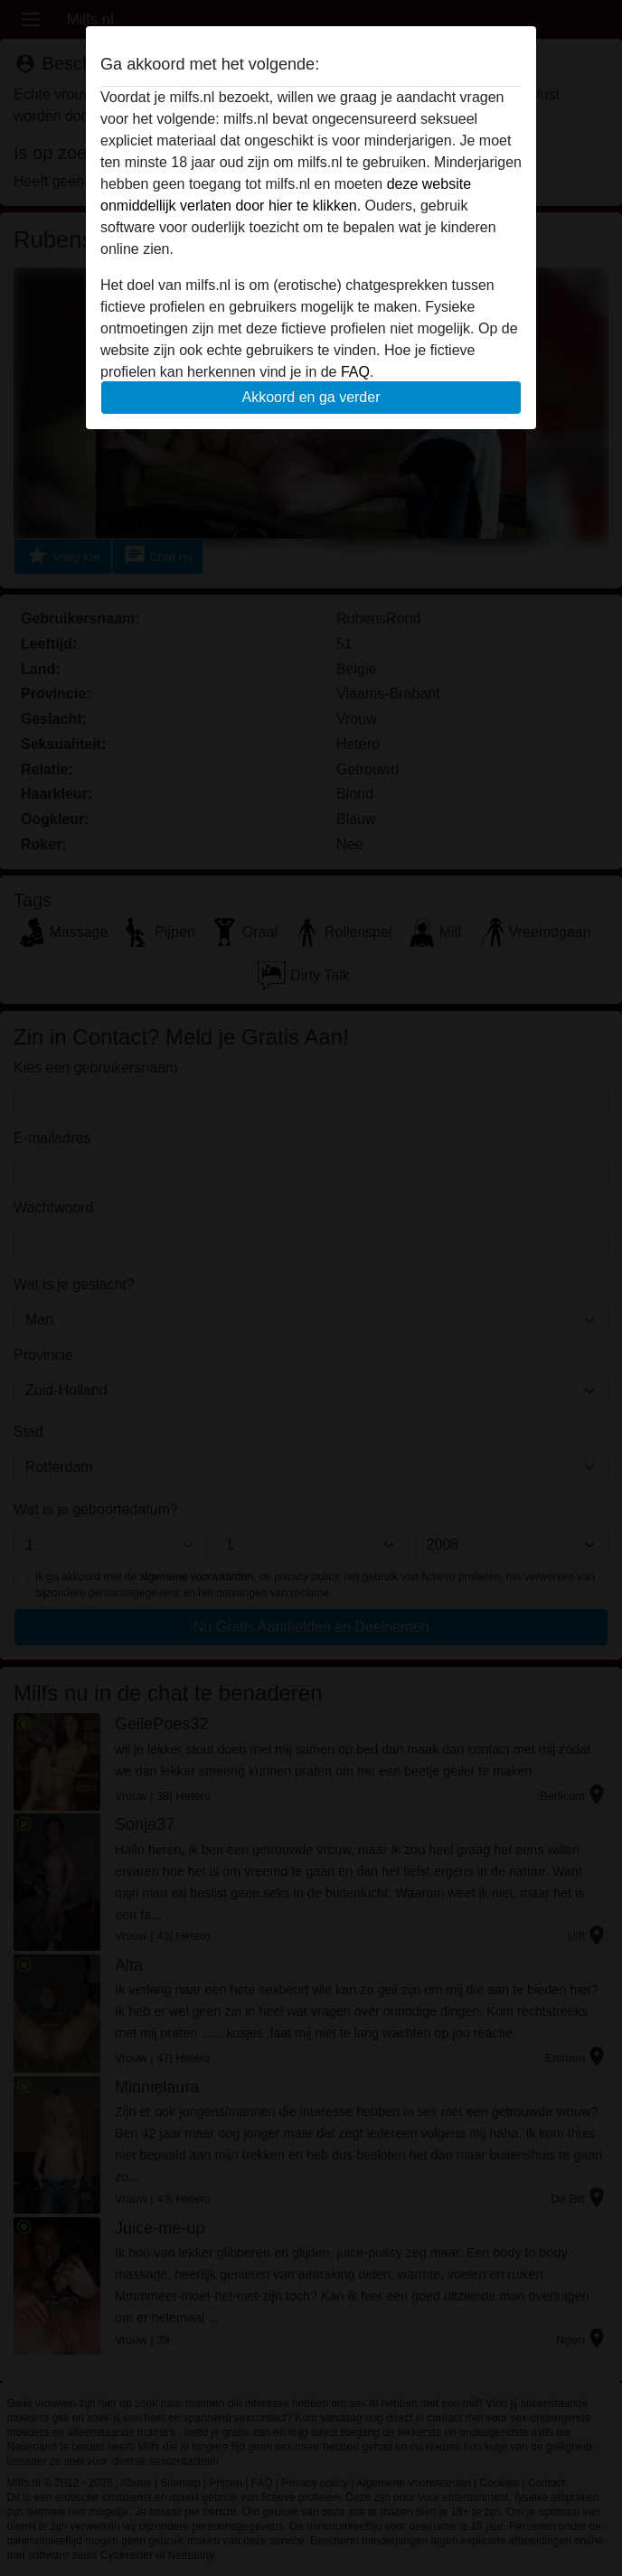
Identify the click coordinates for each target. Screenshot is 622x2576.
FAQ (355, 371)
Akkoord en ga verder (311, 397)
